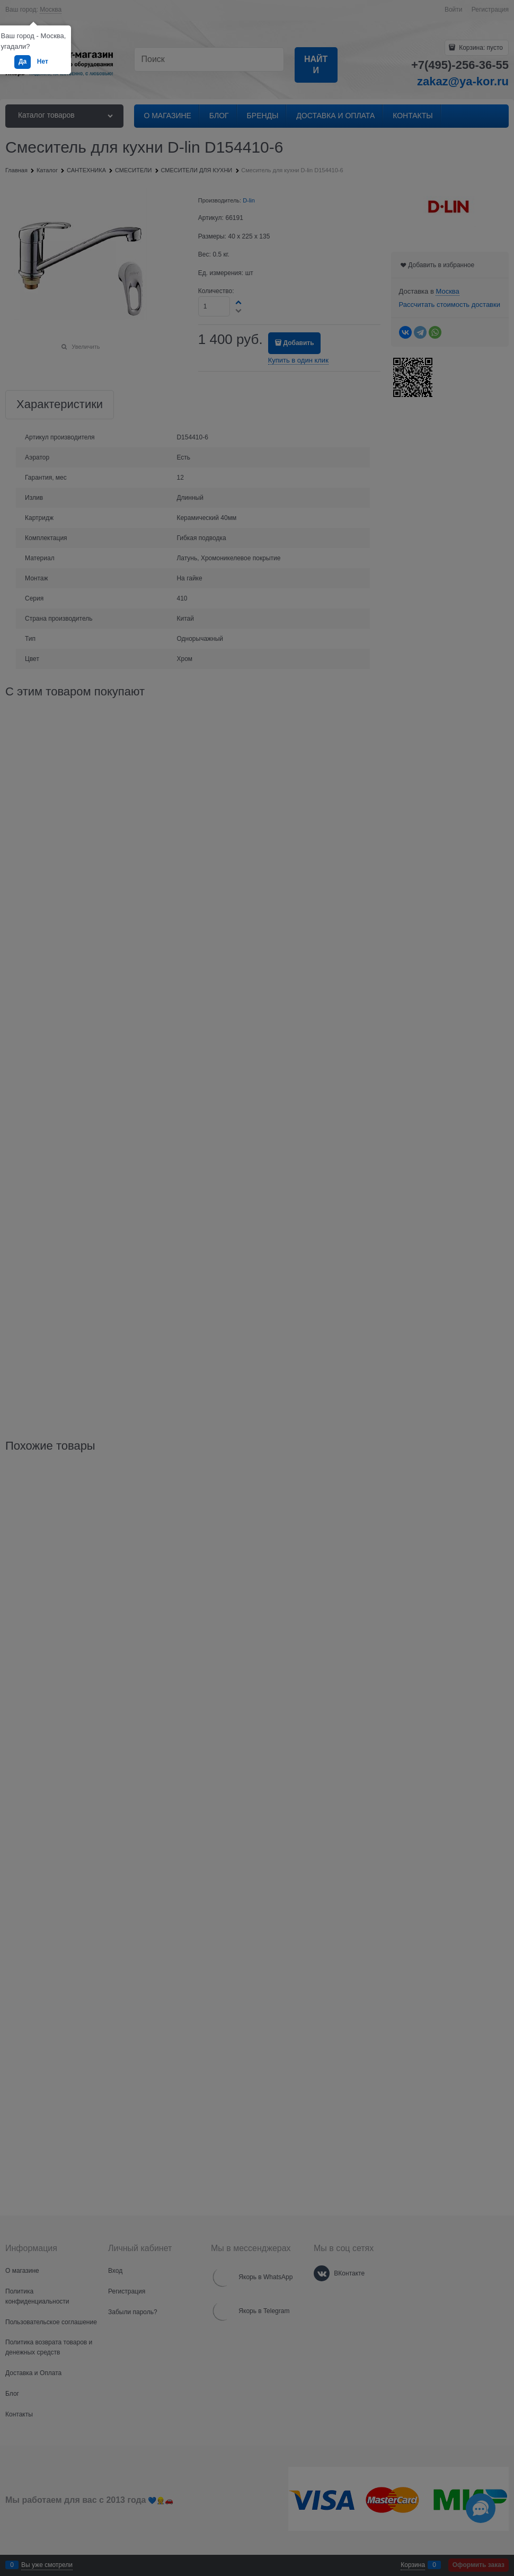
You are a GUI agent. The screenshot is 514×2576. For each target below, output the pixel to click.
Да (22, 61)
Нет (42, 61)
